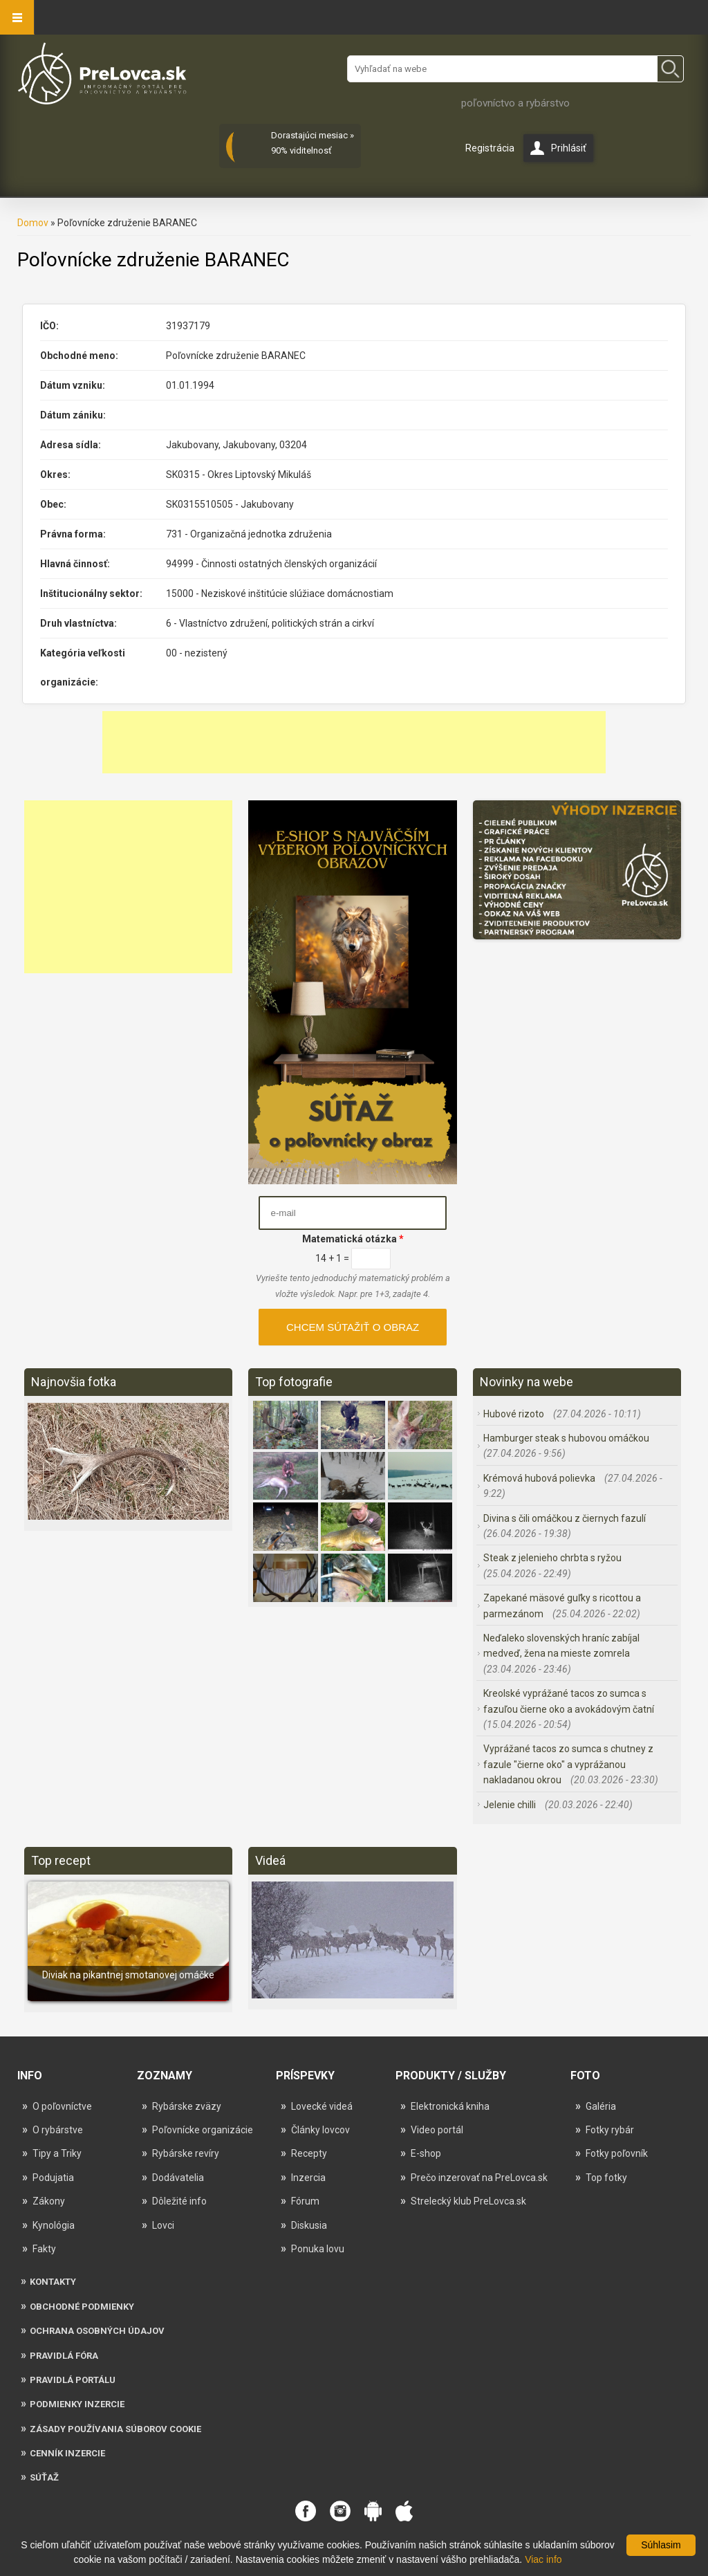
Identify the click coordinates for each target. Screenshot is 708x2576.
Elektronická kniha (450, 2106)
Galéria (601, 2106)
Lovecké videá (322, 2106)
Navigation (17, 17)
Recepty (309, 2153)
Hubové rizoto (514, 1413)
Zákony (48, 2201)
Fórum (305, 2201)
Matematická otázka (353, 1238)
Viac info (543, 2559)
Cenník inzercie (67, 2453)
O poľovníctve (62, 2106)
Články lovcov (320, 2129)
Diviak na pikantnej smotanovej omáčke (128, 1974)
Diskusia (309, 2225)
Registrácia (489, 148)
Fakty (44, 2248)
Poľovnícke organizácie (202, 2129)
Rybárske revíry (185, 2153)
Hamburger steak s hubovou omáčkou (566, 1438)
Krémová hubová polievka (540, 1478)
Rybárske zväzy (186, 2106)
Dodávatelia (178, 2177)
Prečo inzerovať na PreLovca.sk (479, 2177)
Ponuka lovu (317, 2248)
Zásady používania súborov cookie (115, 2429)
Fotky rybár (610, 2129)
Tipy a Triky (57, 2153)
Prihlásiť (568, 148)
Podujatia (53, 2177)
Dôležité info (179, 2201)
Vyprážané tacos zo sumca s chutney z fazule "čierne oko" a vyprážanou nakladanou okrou (568, 1764)
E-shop (426, 2153)
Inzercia (308, 2177)
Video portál (437, 2129)
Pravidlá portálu (72, 2380)
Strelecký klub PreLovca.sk (468, 2201)
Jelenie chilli (510, 1804)
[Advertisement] (354, 742)
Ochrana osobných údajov (97, 2331)
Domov (32, 222)
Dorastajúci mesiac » (312, 135)
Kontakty (53, 2281)
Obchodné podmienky (82, 2306)
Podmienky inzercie (77, 2404)
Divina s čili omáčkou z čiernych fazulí (564, 1518)
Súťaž (44, 2477)
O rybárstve (57, 2129)
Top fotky (606, 2177)
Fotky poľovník (617, 2153)
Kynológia (53, 2225)
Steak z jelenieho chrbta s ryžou (552, 1557)
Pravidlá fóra (64, 2355)
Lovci (163, 2225)
